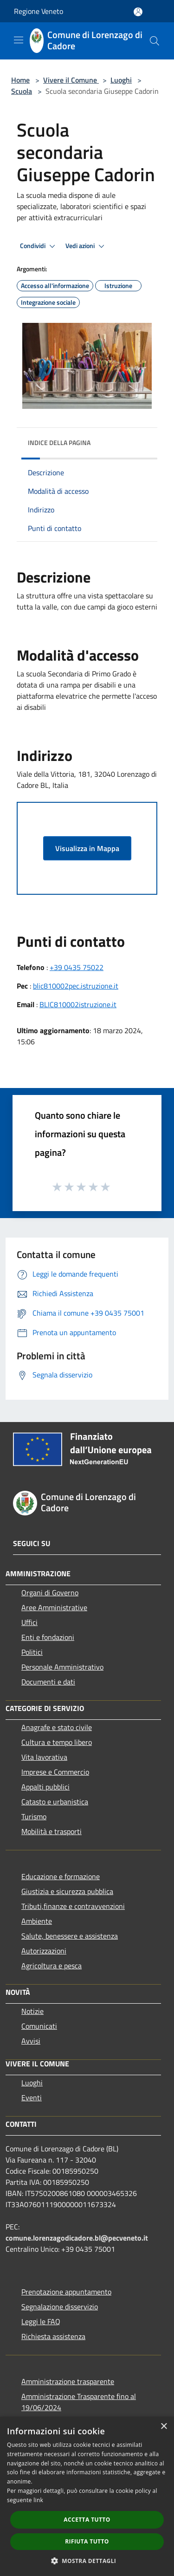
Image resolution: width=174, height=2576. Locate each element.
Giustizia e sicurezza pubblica (67, 1891)
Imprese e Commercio (55, 1771)
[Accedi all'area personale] (138, 12)
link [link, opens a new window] (38, 2500)
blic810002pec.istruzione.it (75, 985)
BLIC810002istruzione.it (77, 1004)
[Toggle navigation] (18, 40)
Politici (32, 1652)
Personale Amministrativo (62, 1666)
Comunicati (39, 2026)
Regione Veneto (38, 11)
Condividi (39, 246)
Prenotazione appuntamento (66, 2291)
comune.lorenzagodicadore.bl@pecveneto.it (77, 2237)
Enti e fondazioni (47, 1637)
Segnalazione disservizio (59, 2306)
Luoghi (121, 79)
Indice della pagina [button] (59, 442)
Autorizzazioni (43, 1950)
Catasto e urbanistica (54, 1801)
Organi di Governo (49, 1592)
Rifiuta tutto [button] (87, 2541)
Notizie (32, 2011)
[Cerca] (154, 40)
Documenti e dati (48, 1681)
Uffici (29, 1622)
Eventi (31, 2097)
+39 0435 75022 (76, 967)
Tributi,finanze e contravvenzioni (73, 1906)
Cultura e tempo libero (56, 1742)
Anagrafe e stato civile (56, 1727)
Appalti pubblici (45, 1786)
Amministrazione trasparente (67, 2381)
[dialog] (87, 2496)
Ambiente (36, 1921)
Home (20, 79)
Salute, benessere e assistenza (69, 1935)
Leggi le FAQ (40, 2321)
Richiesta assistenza (53, 2336)
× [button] (163, 2426)
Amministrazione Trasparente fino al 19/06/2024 (78, 2402)
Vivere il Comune (71, 79)
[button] (87, 2560)
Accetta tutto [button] (87, 2520)
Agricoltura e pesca (51, 1965)
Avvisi (30, 2040)
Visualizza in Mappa (87, 848)
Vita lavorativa (44, 1757)
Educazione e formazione (60, 1876)
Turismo (33, 1816)
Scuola (21, 91)
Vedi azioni (86, 246)
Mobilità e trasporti (51, 1831)
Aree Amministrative (54, 1607)
